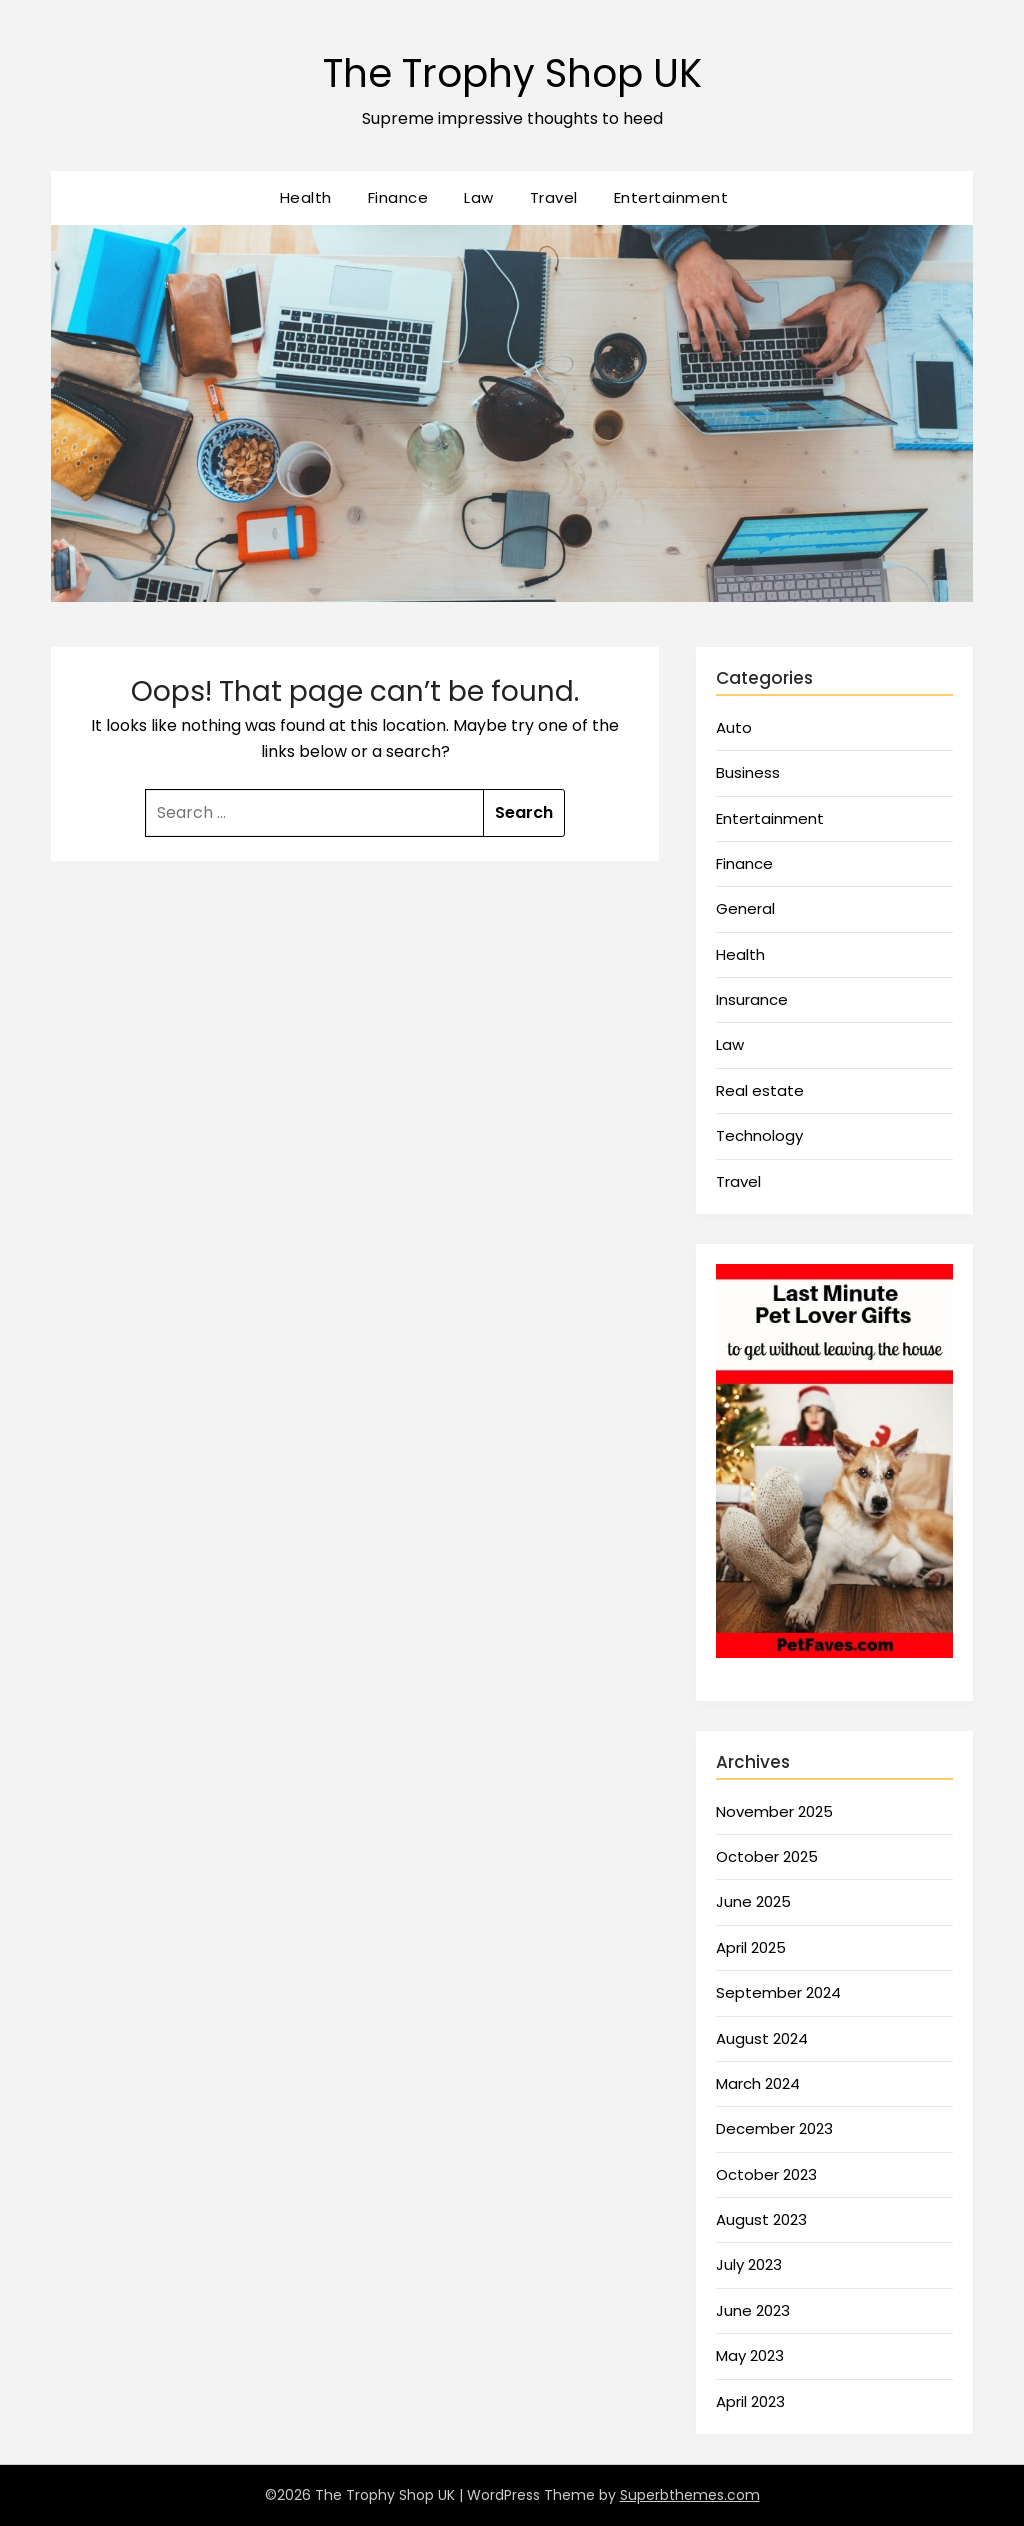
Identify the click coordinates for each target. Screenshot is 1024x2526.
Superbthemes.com (690, 2495)
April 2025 (751, 1947)
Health (306, 197)
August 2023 (761, 2219)
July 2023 (749, 2264)
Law (479, 197)
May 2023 (750, 2355)
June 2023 (753, 2310)
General (745, 908)
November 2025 (774, 1811)
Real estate (760, 1090)
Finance (398, 197)
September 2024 (778, 1992)
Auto (734, 727)
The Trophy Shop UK (512, 70)
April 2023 (750, 2401)
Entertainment (671, 197)
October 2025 (767, 1856)
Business (748, 772)
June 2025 (753, 1901)
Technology (759, 1135)
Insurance (752, 999)
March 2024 (758, 2083)
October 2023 (766, 2174)
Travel (554, 197)
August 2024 (762, 2038)
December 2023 (774, 2128)
